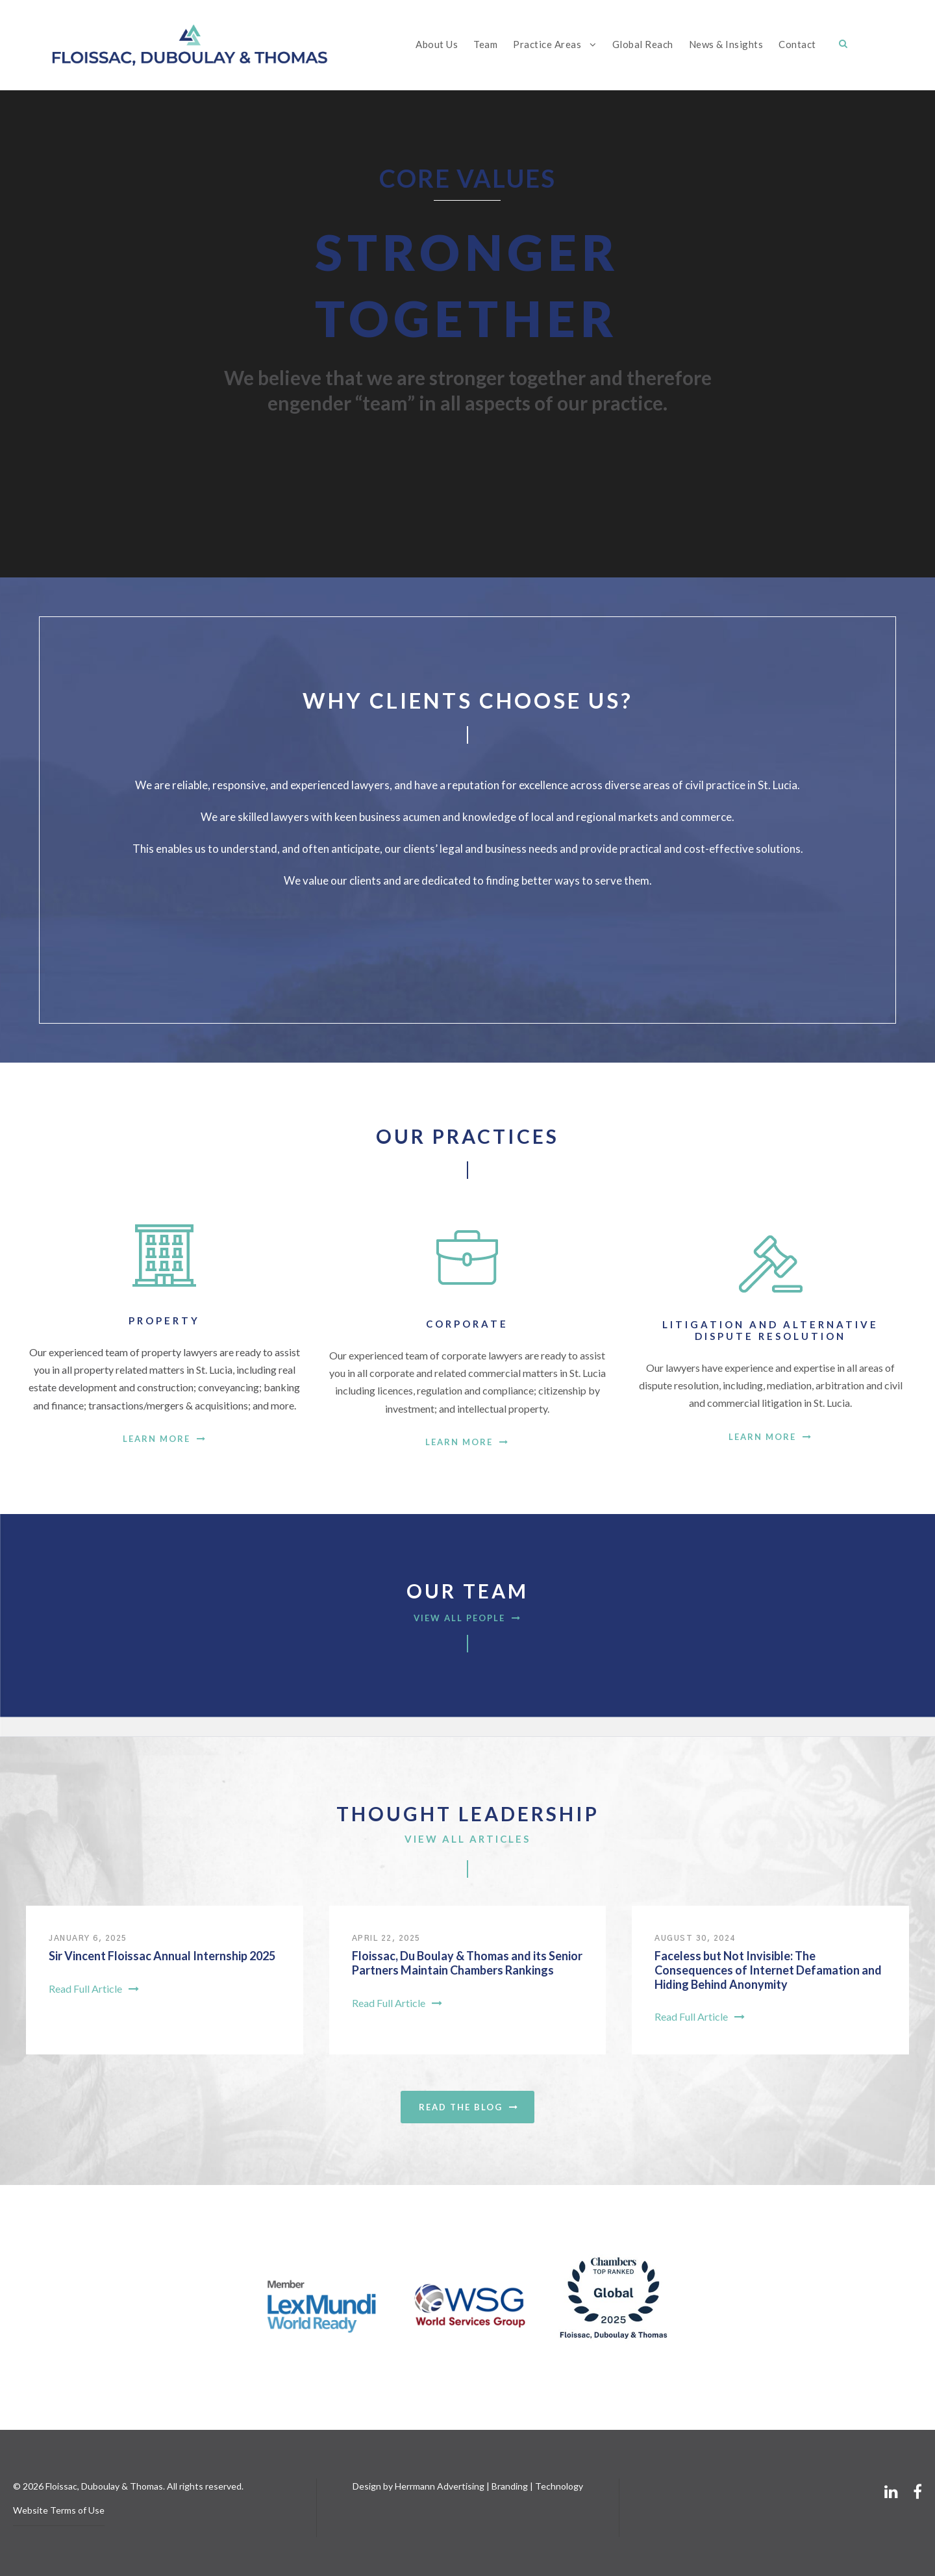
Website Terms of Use (59, 2510)
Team (485, 44)
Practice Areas (547, 44)
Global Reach (642, 44)
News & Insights (726, 44)
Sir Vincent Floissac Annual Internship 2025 (162, 1956)
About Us (437, 44)
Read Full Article (94, 1988)
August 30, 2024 (695, 1938)
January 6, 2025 (88, 1938)
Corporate (467, 1324)
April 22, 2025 (386, 1938)
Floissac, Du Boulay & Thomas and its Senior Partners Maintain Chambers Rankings (467, 1963)
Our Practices (467, 1136)
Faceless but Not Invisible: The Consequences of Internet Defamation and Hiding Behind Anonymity (768, 1970)
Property (164, 1320)
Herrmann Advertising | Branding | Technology (489, 2486)
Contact (797, 44)
